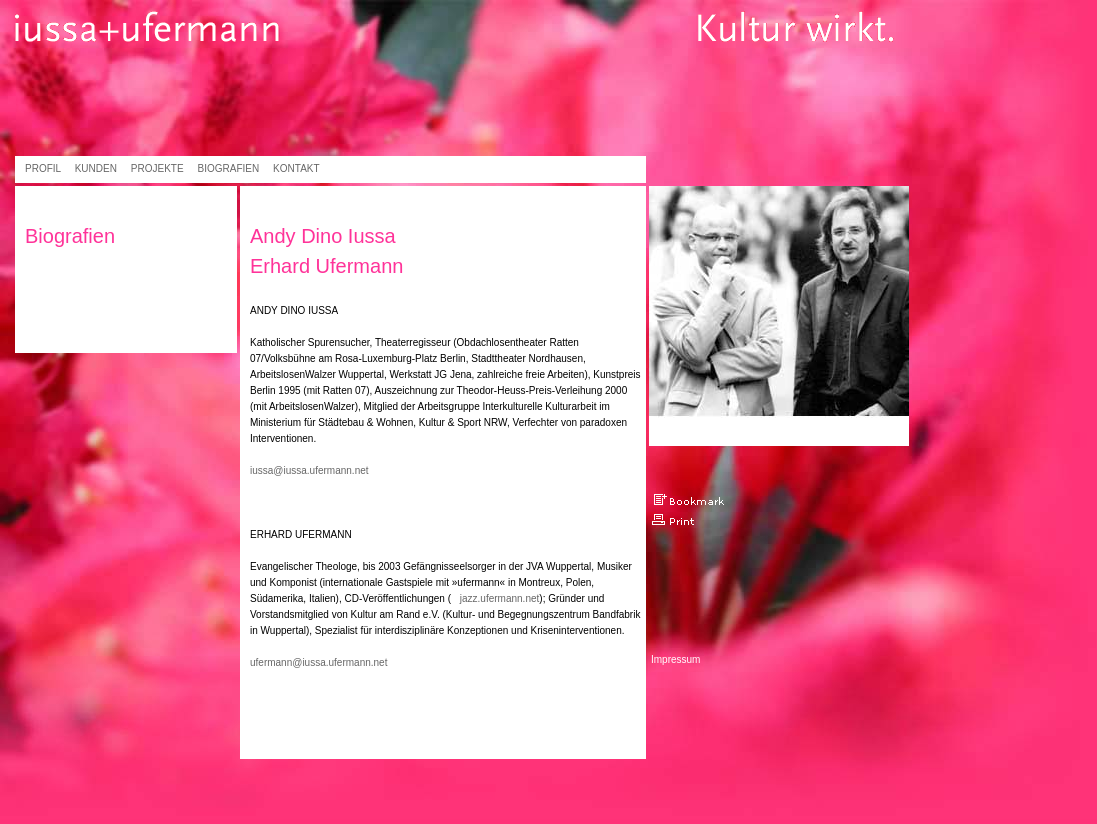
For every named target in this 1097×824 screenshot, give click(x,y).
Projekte (157, 168)
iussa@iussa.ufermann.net (309, 470)
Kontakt (296, 168)
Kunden (96, 168)
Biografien (229, 168)
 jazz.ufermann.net (495, 598)
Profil (43, 168)
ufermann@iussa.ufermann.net (318, 662)
